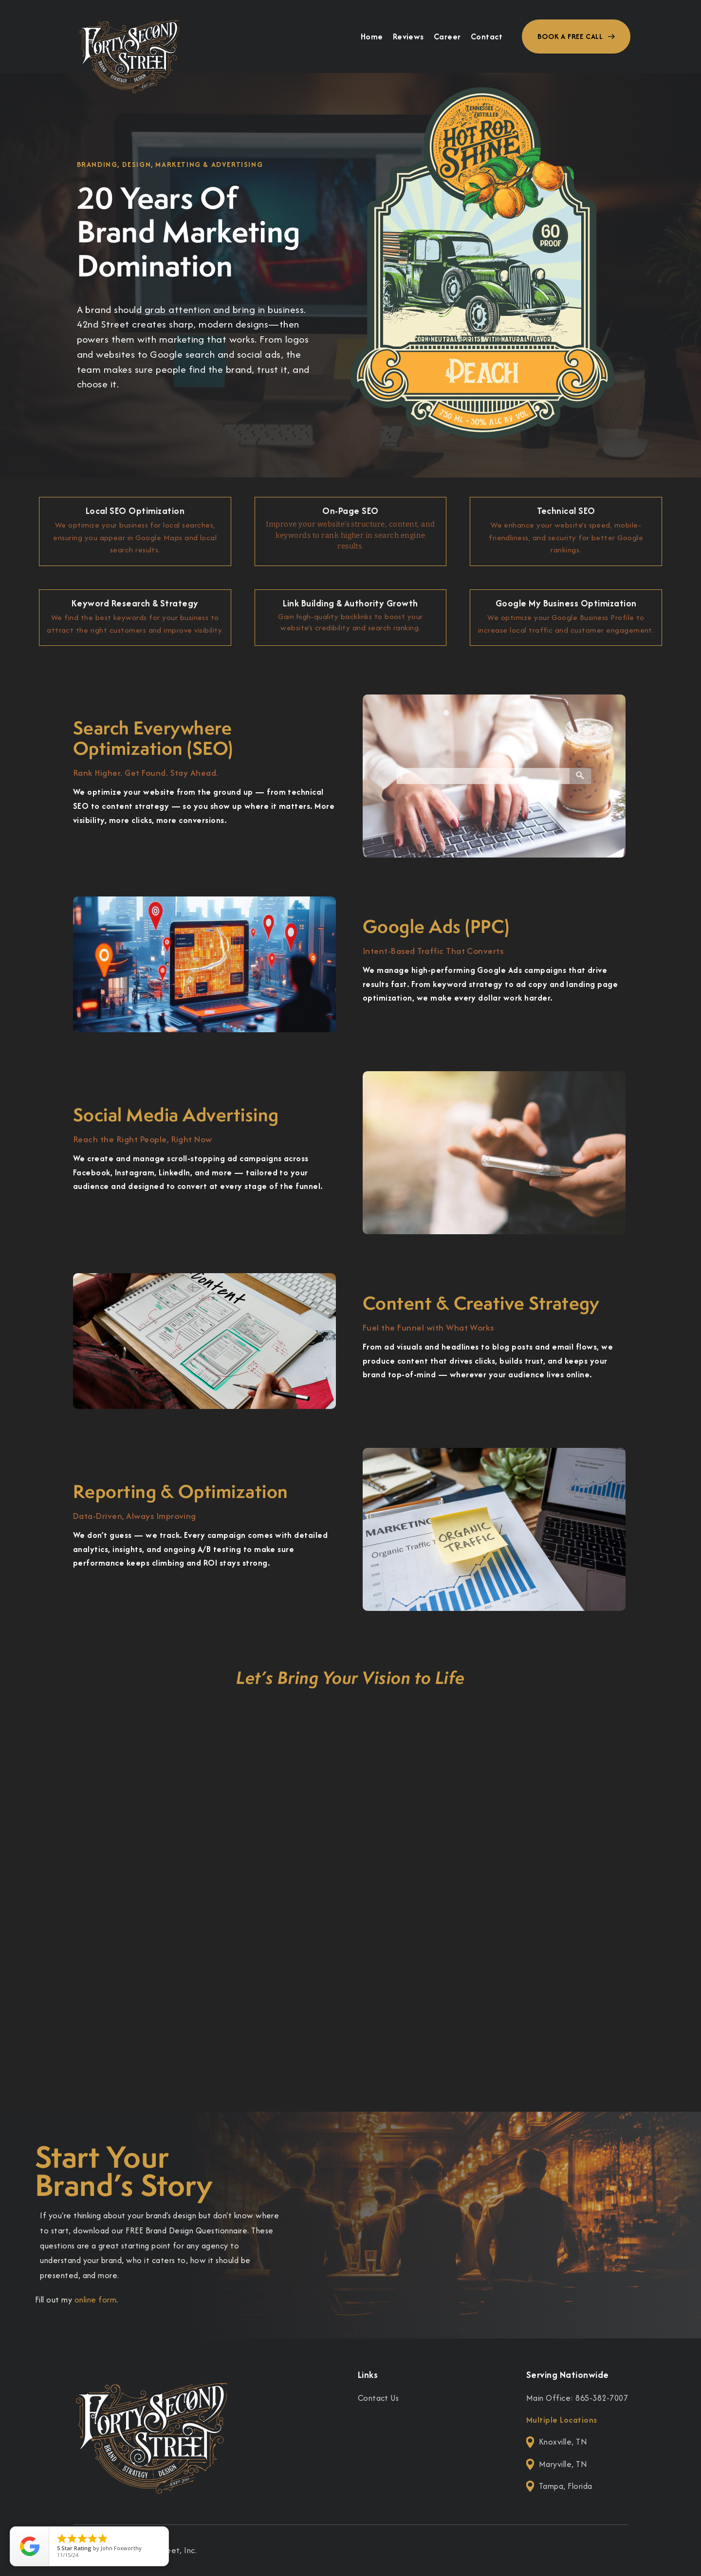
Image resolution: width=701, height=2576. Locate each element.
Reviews (408, 36)
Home (372, 36)
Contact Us (378, 2398)
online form (95, 2299)
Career (447, 36)
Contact (486, 36)
